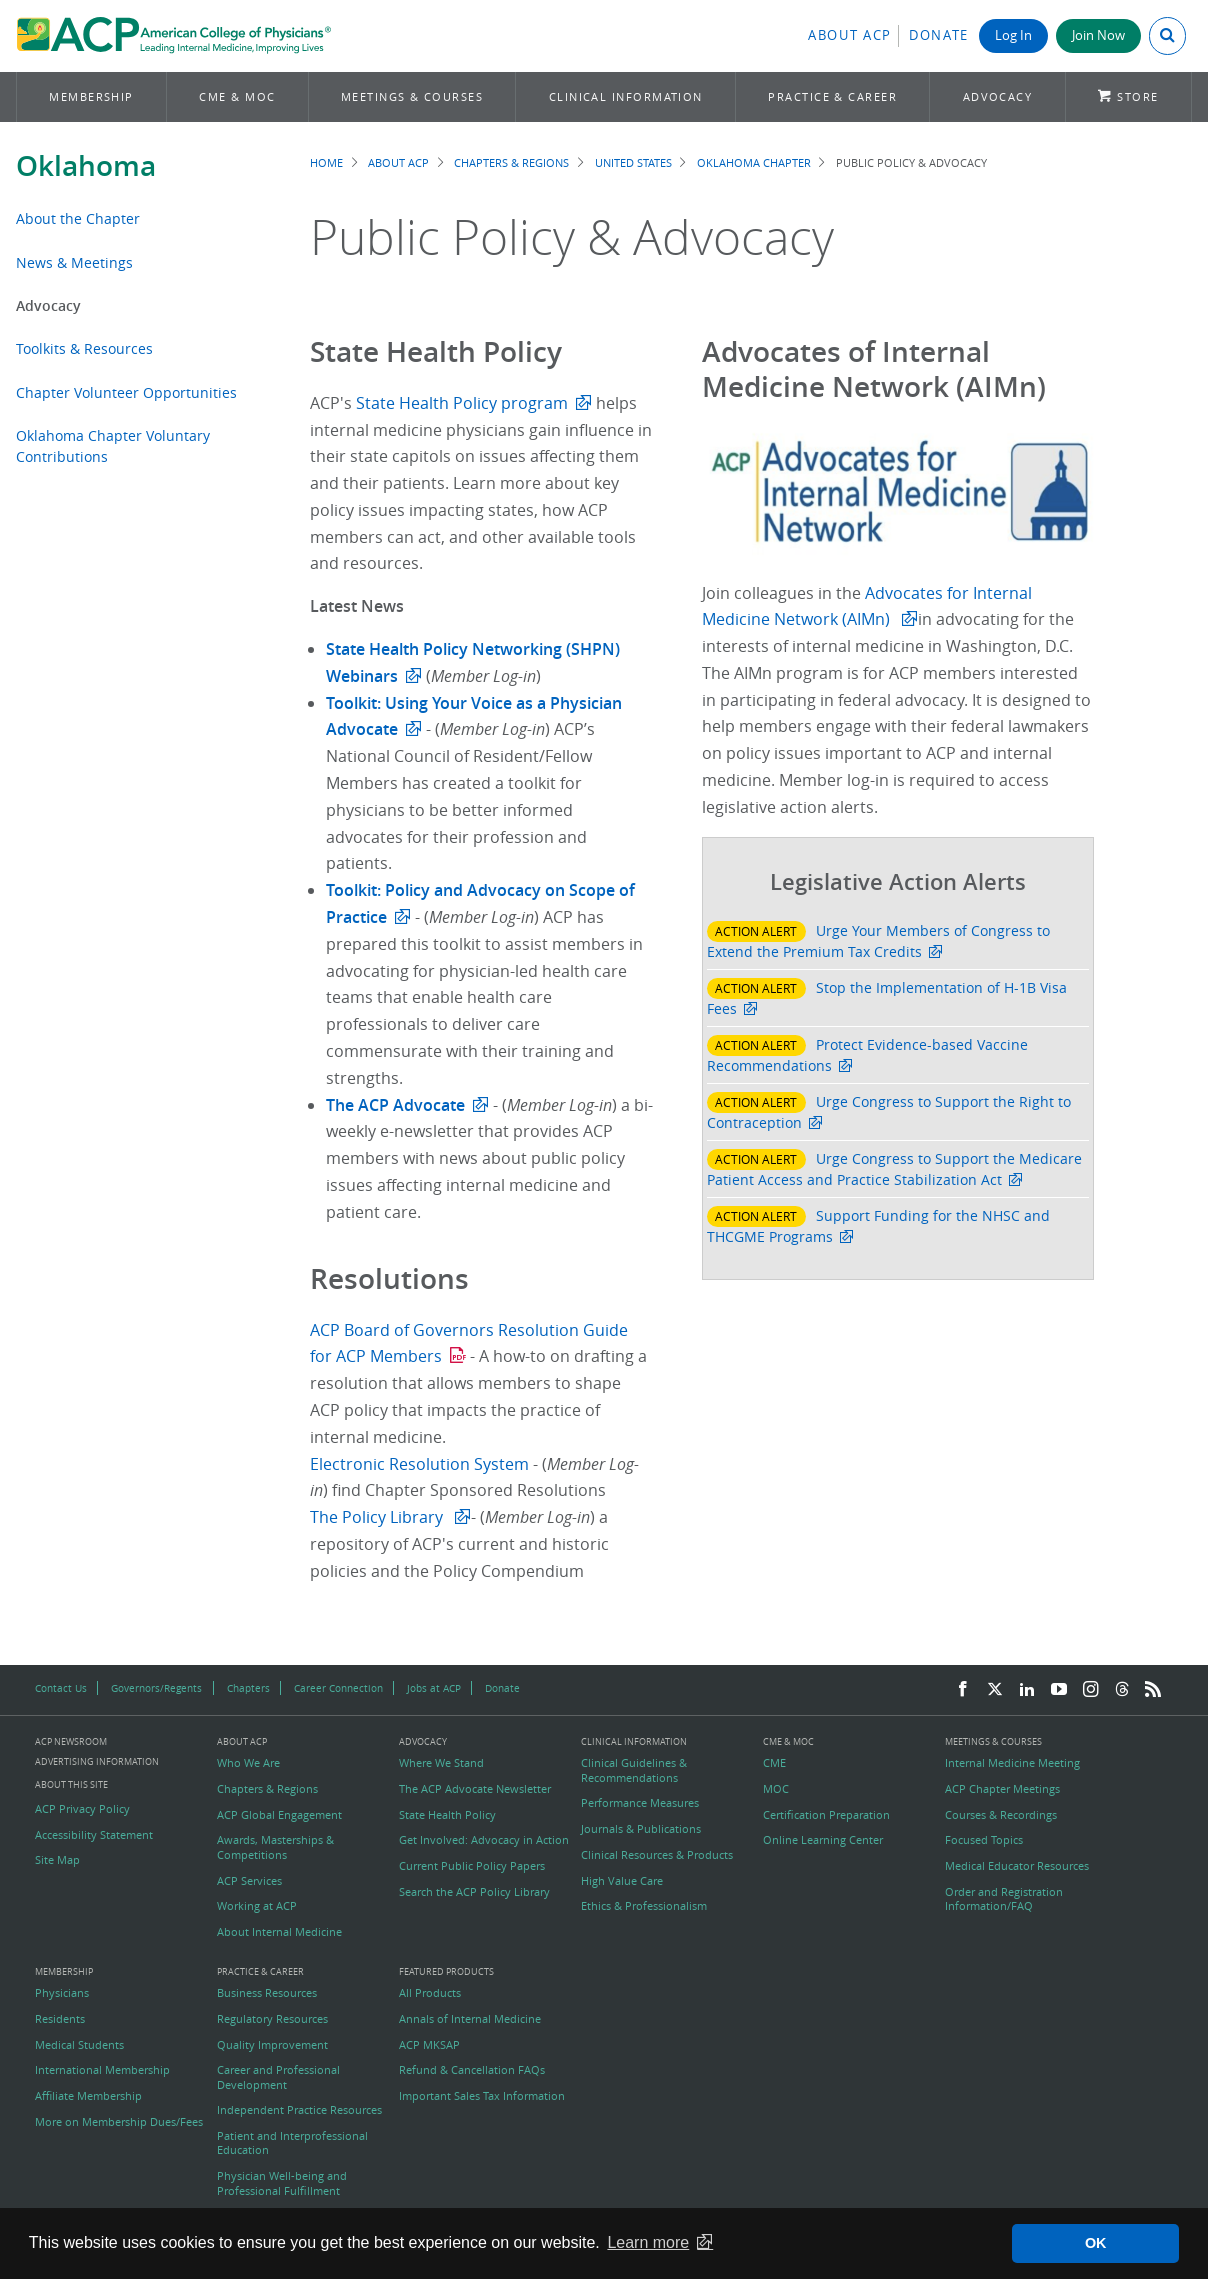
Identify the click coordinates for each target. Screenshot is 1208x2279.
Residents (60, 2019)
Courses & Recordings (1001, 1815)
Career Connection (338, 1688)
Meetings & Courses (412, 96)
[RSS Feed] (1153, 1690)
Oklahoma (86, 165)
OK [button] (1096, 2243)
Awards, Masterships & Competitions (275, 1847)
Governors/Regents (156, 1688)
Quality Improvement (272, 2045)
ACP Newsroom (71, 1742)
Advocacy (998, 96)
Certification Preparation (826, 1815)
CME (774, 1763)
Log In (1013, 35)
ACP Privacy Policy (82, 1809)
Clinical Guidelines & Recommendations (634, 1770)
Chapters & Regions (511, 162)
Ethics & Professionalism (644, 1906)
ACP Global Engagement (279, 1815)
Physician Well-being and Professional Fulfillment (282, 2183)
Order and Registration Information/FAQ (1004, 1899)
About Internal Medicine (279, 1932)
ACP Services (249, 1881)
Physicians (62, 1993)
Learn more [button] (648, 2242)
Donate (939, 35)
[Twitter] (995, 1690)
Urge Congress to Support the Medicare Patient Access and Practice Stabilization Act (894, 1169)
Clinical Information (626, 96)
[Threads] (1122, 1690)
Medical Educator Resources (1017, 1866)
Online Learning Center (823, 1840)
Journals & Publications (641, 1829)
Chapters (248, 1688)
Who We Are (248, 1763)
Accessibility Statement (94, 1835)
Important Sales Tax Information (482, 2096)
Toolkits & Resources (84, 348)
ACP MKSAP (429, 2045)
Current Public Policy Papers (472, 1866)
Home (326, 162)
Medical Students (79, 2045)
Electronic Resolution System (421, 1464)
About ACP (850, 35)
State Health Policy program (462, 403)
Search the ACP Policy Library (474, 1892)
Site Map (57, 1860)
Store (1137, 96)
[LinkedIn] (1027, 1690)
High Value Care (622, 1881)
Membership (91, 96)
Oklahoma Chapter (754, 162)
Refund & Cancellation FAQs (472, 2070)
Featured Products (446, 1972)
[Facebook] (963, 1690)
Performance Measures (640, 1803)
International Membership (102, 2070)
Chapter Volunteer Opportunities (126, 392)
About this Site (71, 1784)
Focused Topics (984, 1840)
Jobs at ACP (434, 1688)
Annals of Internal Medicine (470, 2019)
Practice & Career (832, 96)
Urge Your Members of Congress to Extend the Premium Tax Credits (878, 941)
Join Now (1098, 35)
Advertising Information (97, 1761)
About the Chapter (78, 218)
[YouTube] (1059, 1690)
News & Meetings (74, 262)
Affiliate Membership (88, 2096)
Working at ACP (257, 1906)
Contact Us (61, 1688)
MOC (776, 1789)
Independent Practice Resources (299, 2110)
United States (633, 162)
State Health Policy (447, 1815)
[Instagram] (1091, 1690)
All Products (430, 1993)
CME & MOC (237, 96)
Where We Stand (441, 1763)
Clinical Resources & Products (657, 1855)
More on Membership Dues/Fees (119, 2122)
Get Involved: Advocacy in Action (484, 1840)
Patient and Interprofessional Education (292, 2143)
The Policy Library (378, 1517)
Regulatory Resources (272, 2019)
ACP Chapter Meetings (1002, 1789)
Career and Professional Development (278, 2077)
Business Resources (267, 1993)
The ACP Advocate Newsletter (475, 1789)
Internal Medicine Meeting (1012, 1763)
